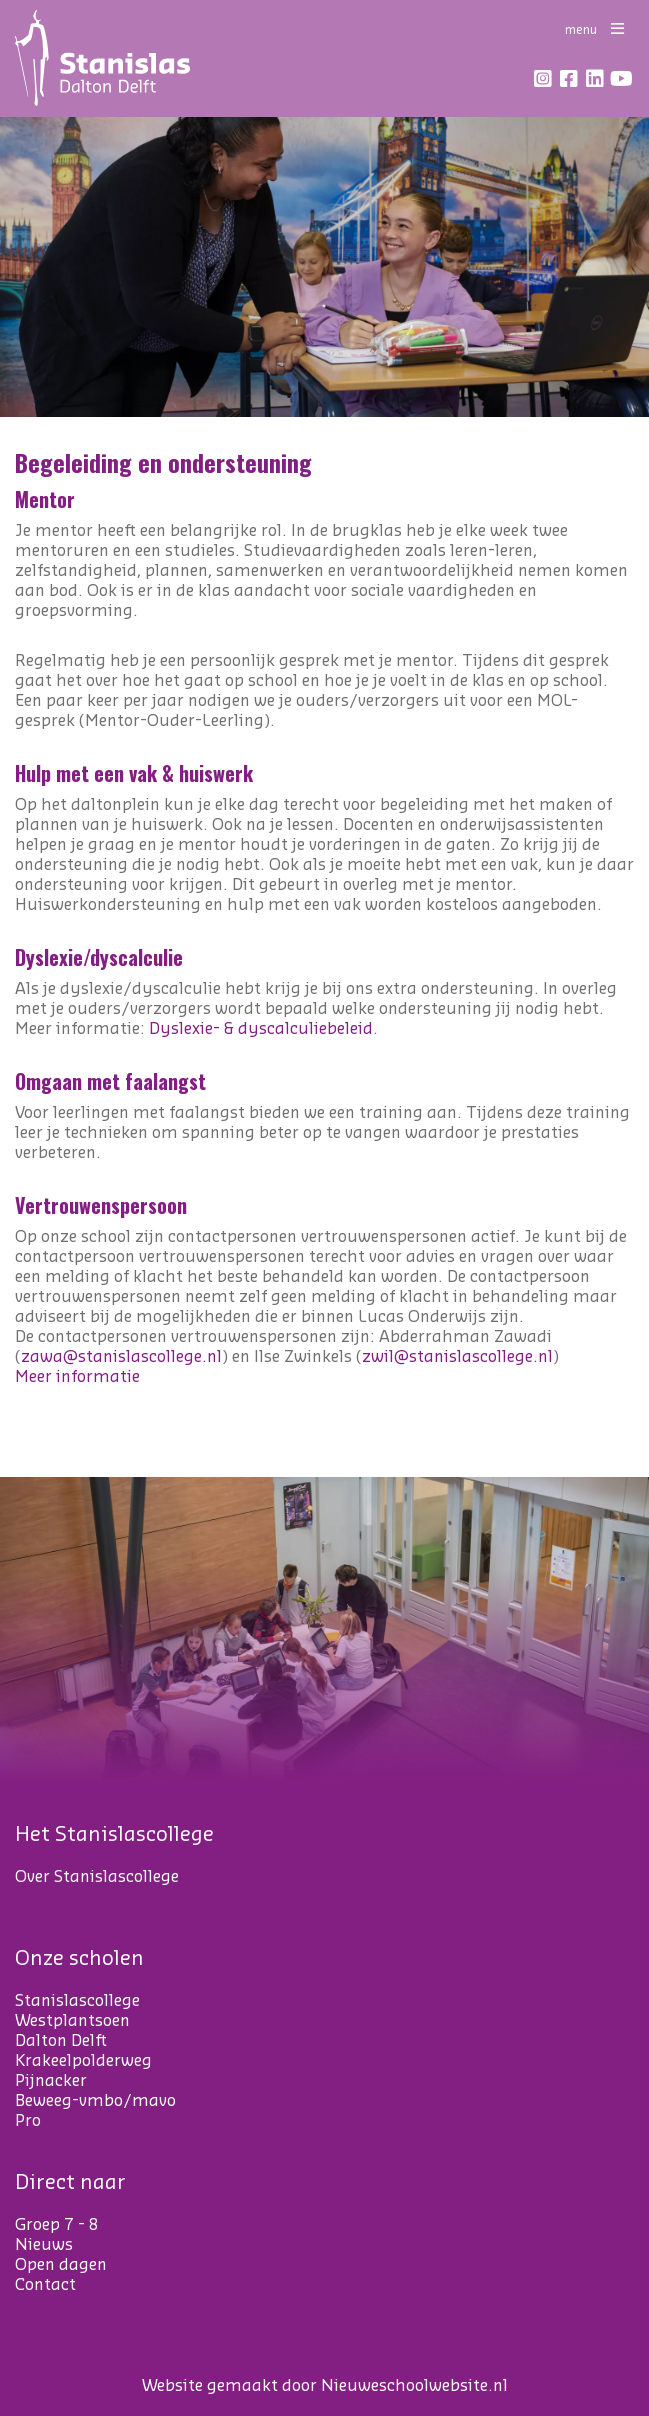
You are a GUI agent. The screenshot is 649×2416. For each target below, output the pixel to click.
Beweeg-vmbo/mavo (95, 2101)
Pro (28, 2121)
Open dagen (61, 2265)
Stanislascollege (77, 2001)
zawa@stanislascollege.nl (121, 1357)
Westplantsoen (72, 2021)
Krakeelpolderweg (83, 2061)
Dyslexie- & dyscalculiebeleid (261, 1029)
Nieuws (44, 2245)
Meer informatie (77, 1377)
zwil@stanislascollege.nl (457, 1357)
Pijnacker (51, 2081)
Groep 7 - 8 (57, 2225)
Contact (45, 2285)
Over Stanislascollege (97, 1877)
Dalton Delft (61, 2041)
